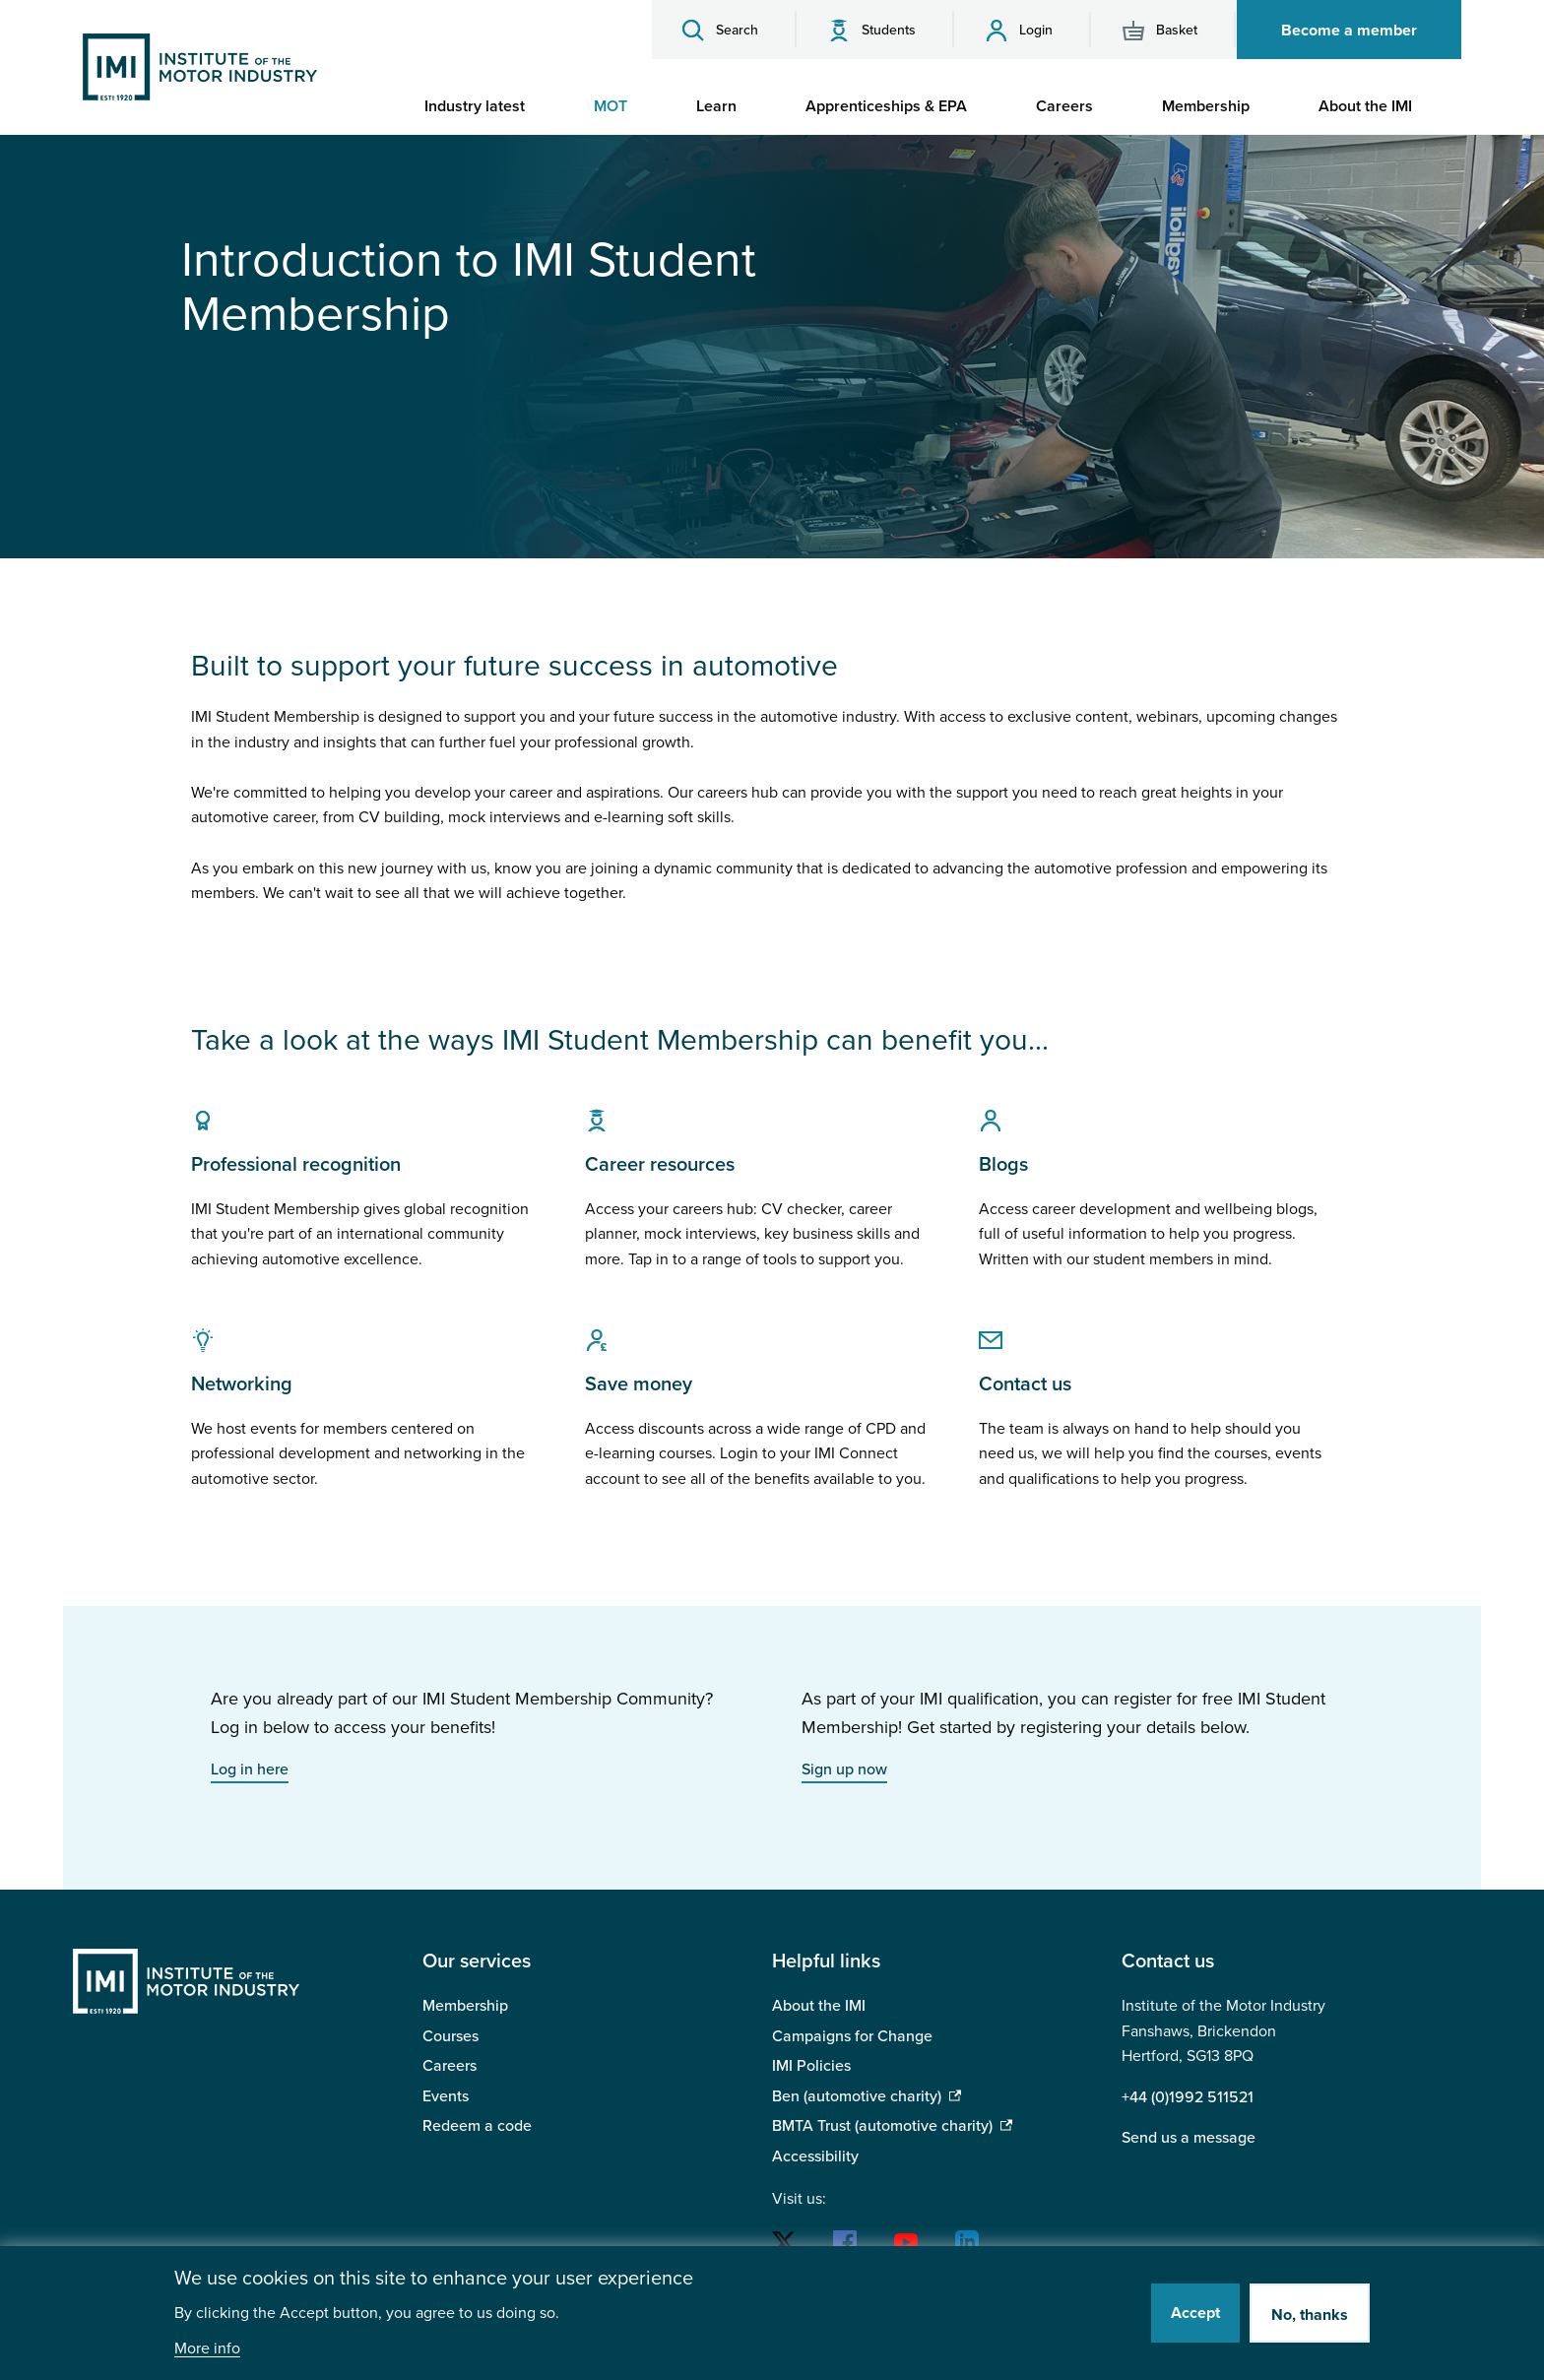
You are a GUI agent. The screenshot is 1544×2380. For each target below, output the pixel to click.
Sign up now (844, 1769)
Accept (1195, 2313)
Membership (465, 2006)
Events (445, 2096)
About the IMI (819, 2006)
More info (207, 2349)
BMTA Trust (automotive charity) (882, 2126)
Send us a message (1188, 2138)
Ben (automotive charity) (856, 2096)
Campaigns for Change (852, 2036)
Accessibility (815, 2156)
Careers (449, 2066)
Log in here (250, 1769)
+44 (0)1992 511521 (1188, 2097)
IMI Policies (811, 2066)
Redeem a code (477, 2126)
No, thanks (1309, 2315)
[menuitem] (484, 106)
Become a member (1349, 30)
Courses (450, 2036)
